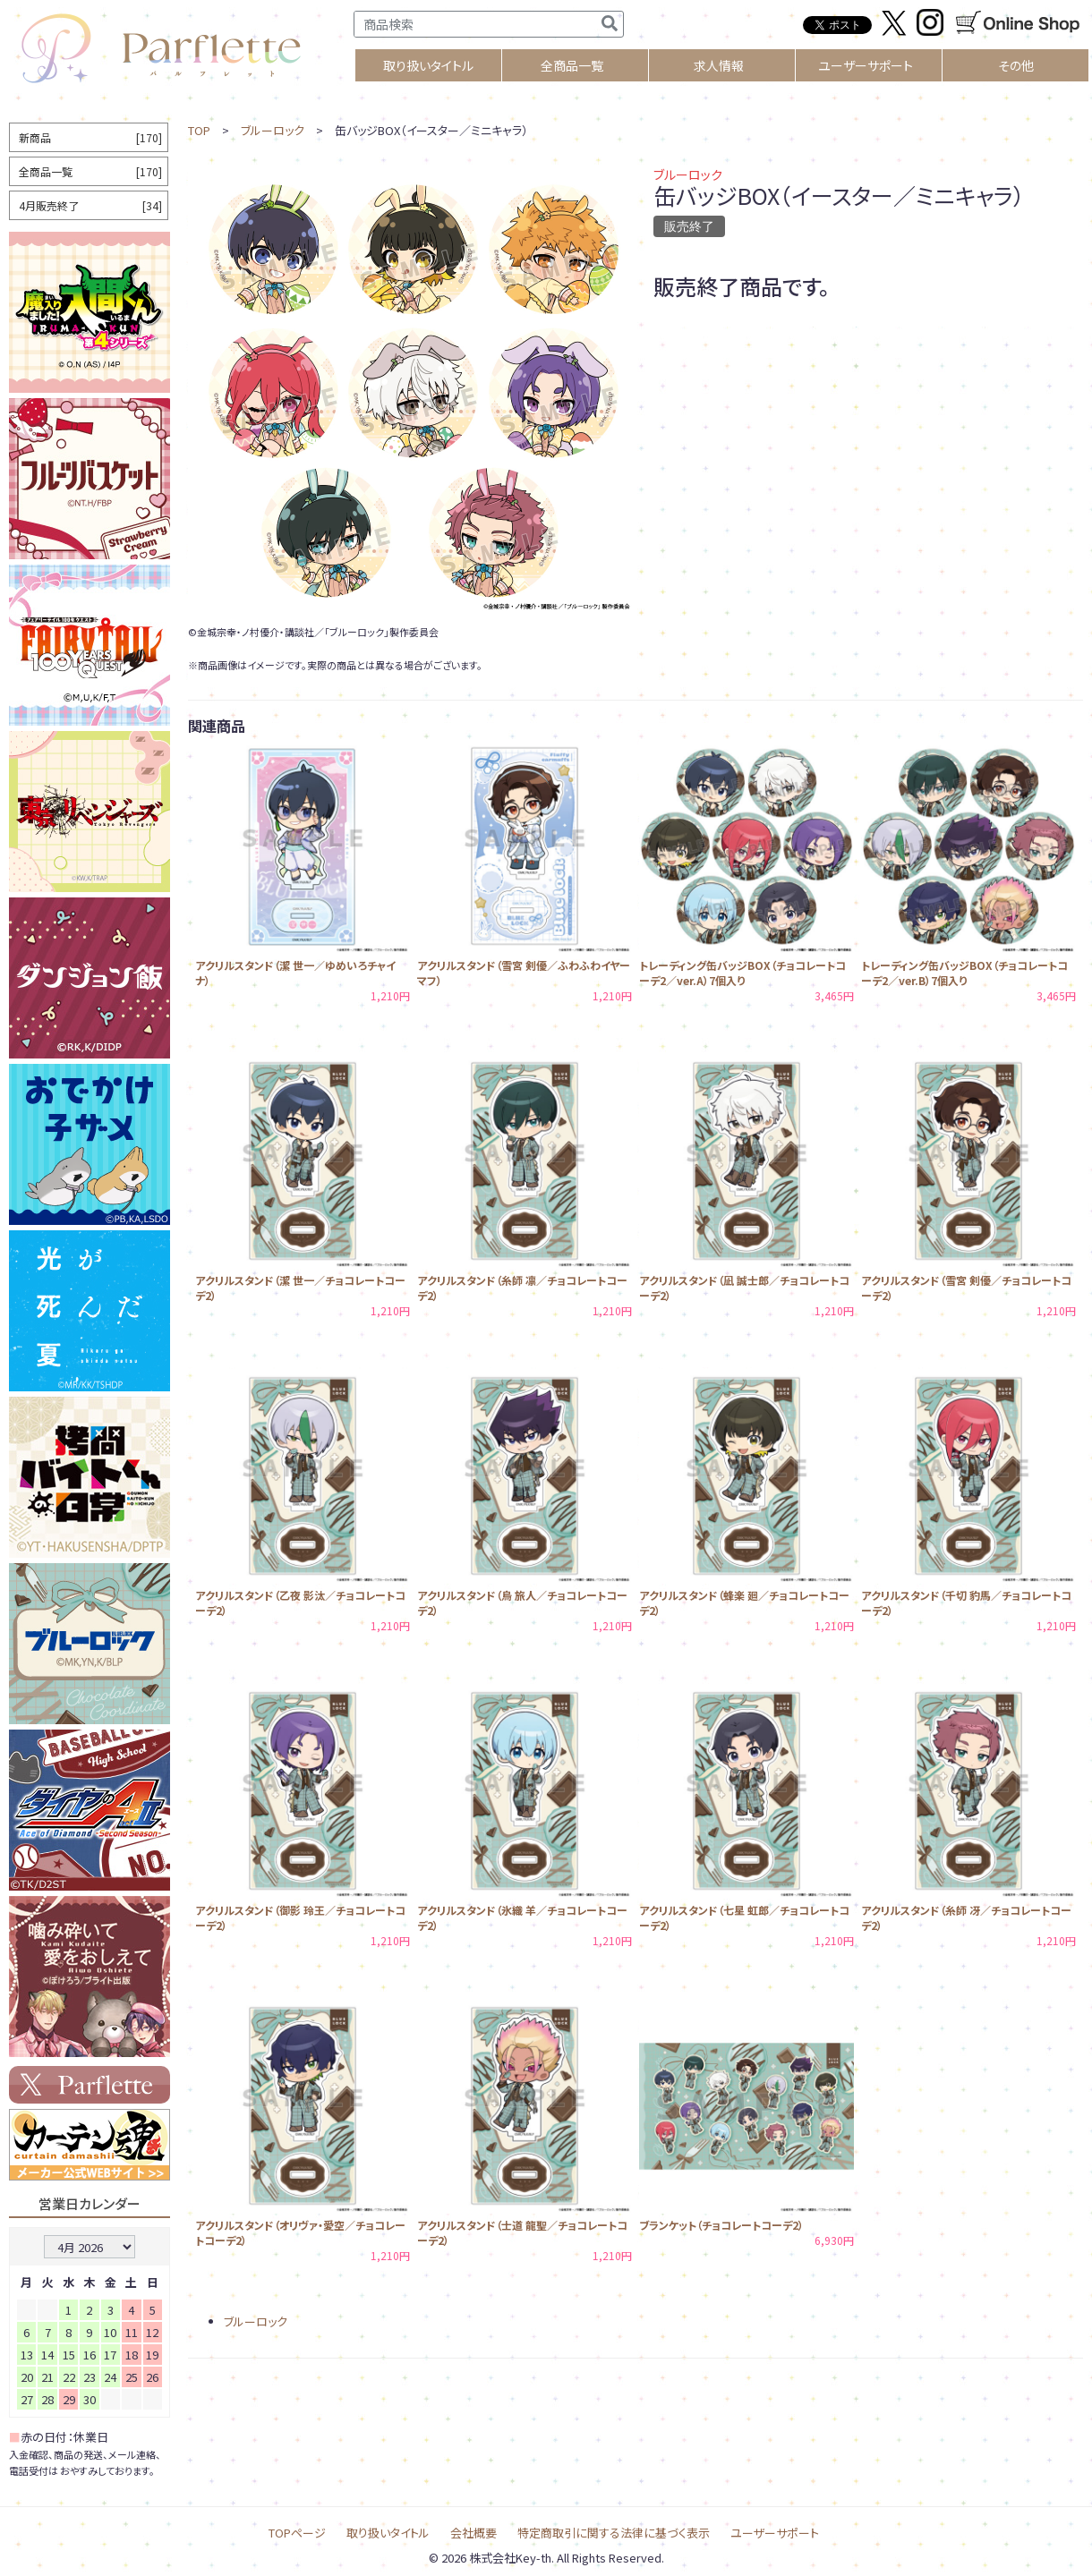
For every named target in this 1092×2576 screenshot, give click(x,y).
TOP (199, 130)
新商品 (90, 137)
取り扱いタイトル (388, 2532)
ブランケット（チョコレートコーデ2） (721, 2224)
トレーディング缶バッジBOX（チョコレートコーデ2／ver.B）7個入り (964, 972)
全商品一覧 (572, 65)
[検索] (609, 24)
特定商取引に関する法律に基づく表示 (613, 2532)
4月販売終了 (90, 205)
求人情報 (719, 65)
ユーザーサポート (865, 65)
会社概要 (473, 2532)
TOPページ (297, 2532)
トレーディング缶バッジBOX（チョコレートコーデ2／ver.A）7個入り (742, 972)
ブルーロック (272, 130)
